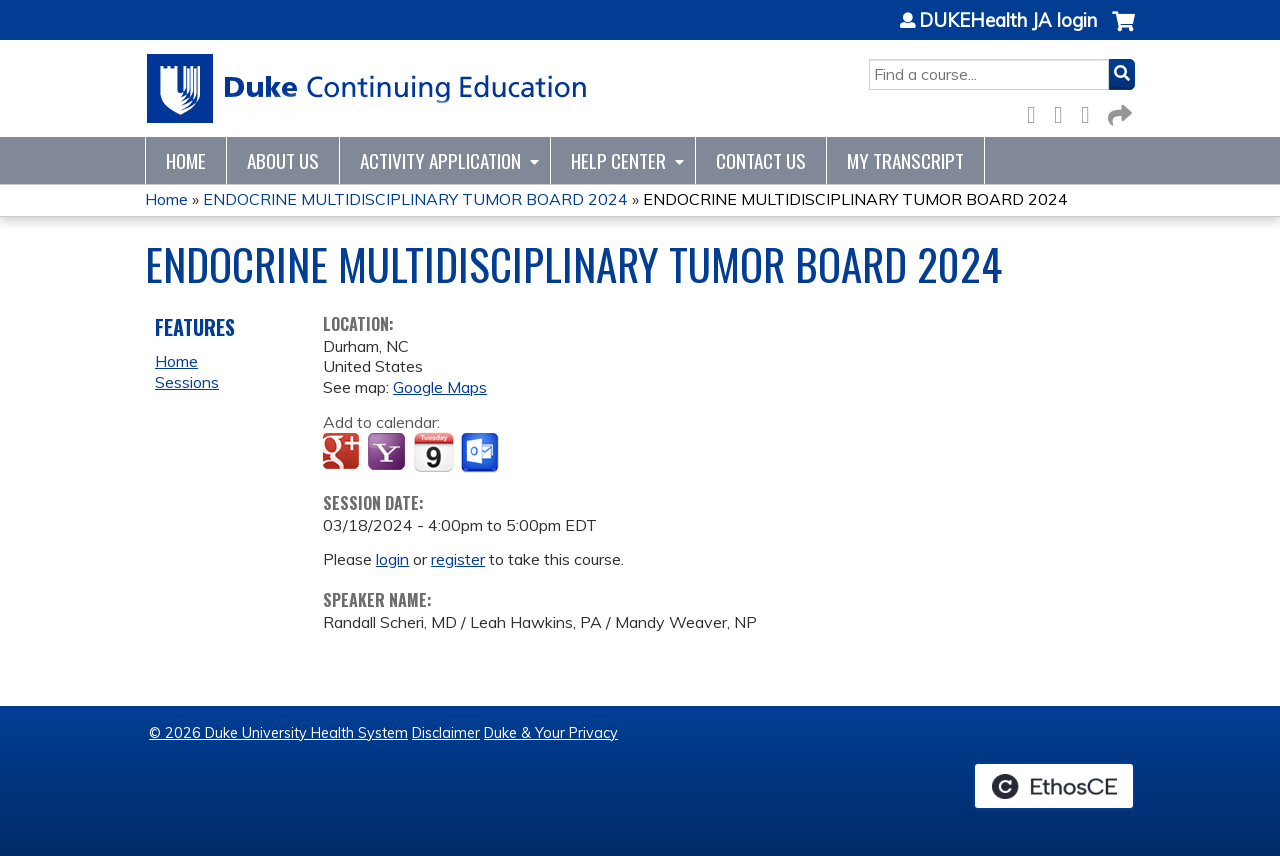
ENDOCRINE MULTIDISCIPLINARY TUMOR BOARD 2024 (415, 199)
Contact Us (761, 160)
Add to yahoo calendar (388, 453)
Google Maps (440, 387)
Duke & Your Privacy (551, 733)
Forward (1118, 111)
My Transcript (905, 160)
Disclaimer (446, 733)
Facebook (1037, 111)
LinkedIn (1091, 111)
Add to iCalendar (433, 452)
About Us (283, 160)
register (458, 559)
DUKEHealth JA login (1008, 21)
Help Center (618, 160)
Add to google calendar (343, 453)
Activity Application (440, 160)
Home (186, 160)
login (392, 559)
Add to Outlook (481, 453)
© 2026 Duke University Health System (278, 733)
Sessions (187, 382)
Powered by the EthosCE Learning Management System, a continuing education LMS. (1054, 786)
